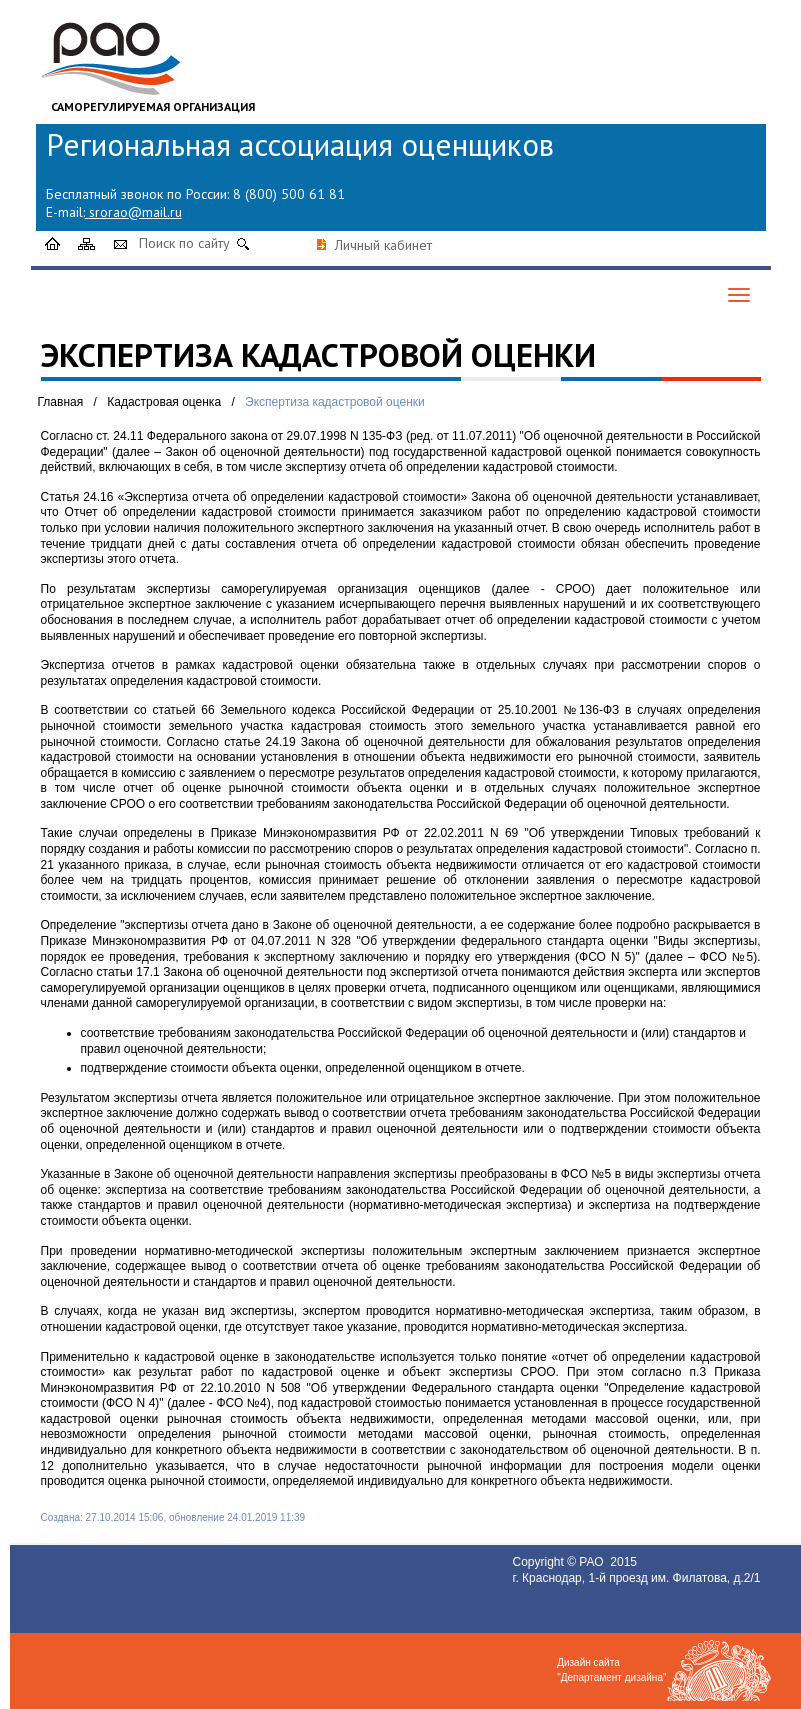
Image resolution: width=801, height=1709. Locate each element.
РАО (593, 1562)
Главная (61, 402)
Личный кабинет (383, 245)
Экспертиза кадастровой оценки (335, 402)
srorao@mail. (129, 212)
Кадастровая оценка (164, 402)
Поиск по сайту (184, 243)
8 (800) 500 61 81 (289, 194)
